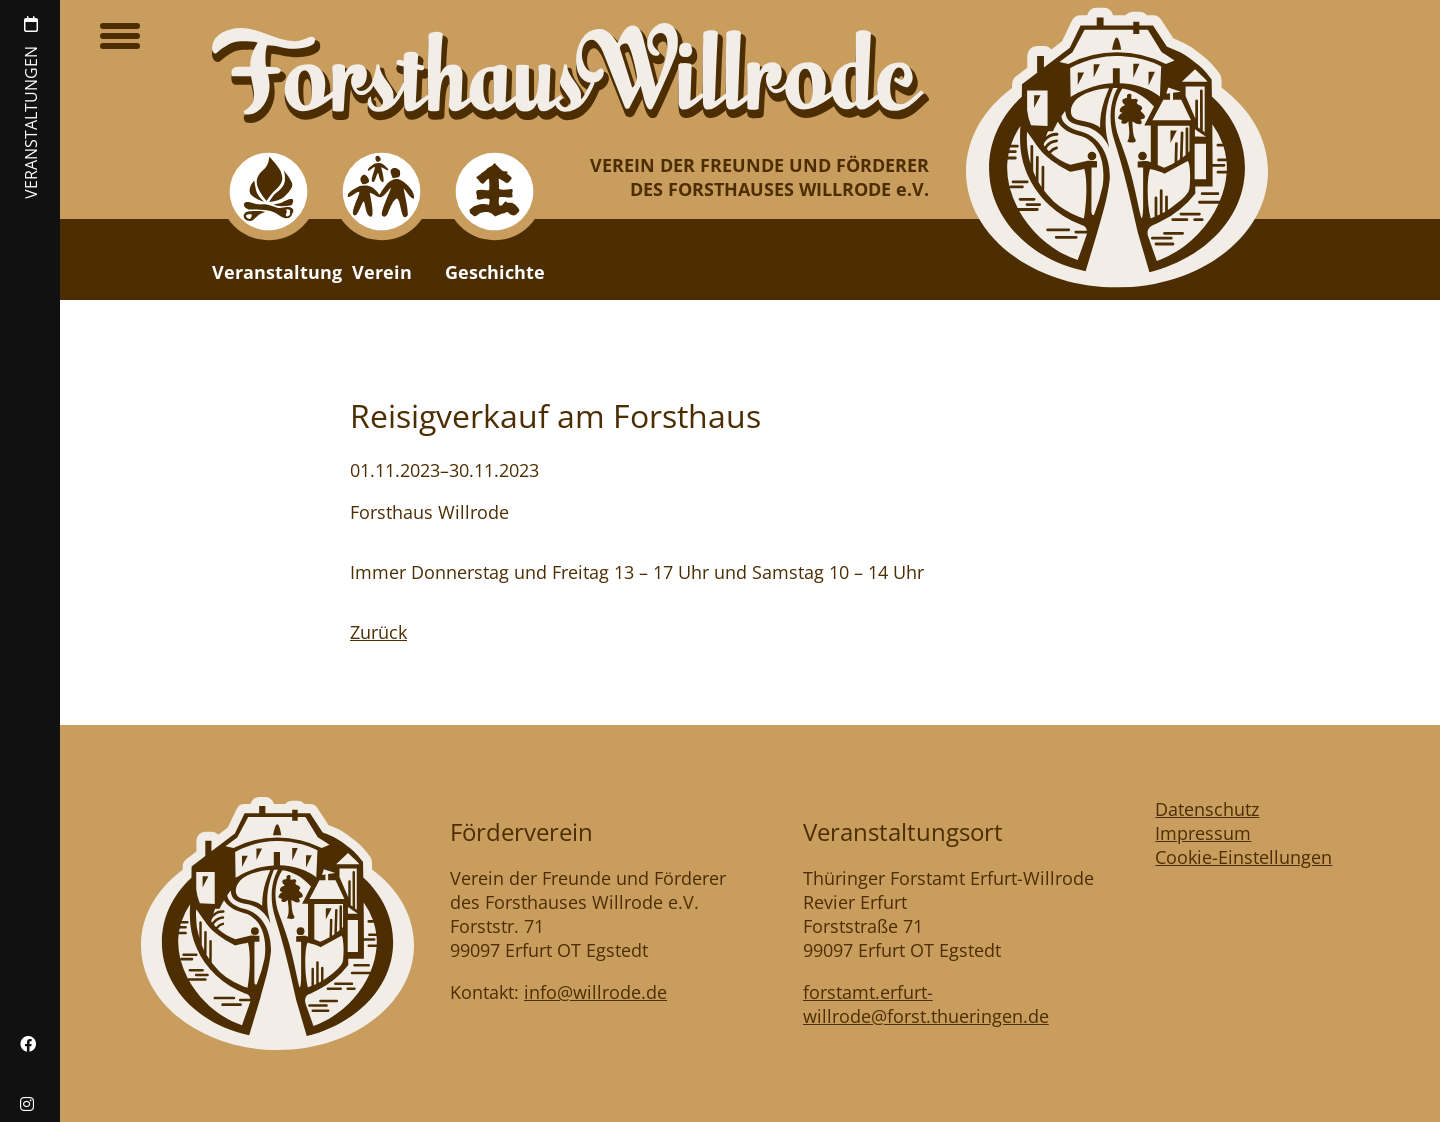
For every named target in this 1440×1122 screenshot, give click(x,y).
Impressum (1203, 833)
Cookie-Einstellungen (1243, 857)
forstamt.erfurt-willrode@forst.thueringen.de (926, 1004)
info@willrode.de (595, 992)
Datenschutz (1207, 809)
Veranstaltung (277, 272)
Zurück (378, 632)
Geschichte (495, 272)
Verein (382, 272)
